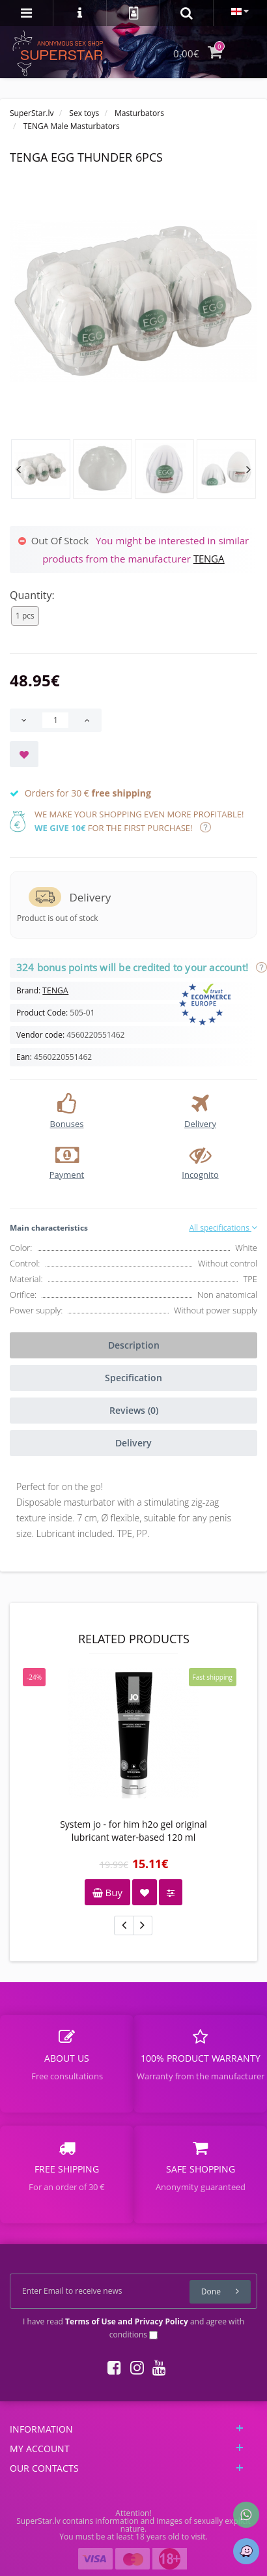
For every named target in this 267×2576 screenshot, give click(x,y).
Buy (107, 1892)
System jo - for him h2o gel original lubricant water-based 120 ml (133, 1830)
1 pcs (25, 615)
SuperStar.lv (32, 113)
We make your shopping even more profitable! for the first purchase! (139, 821)
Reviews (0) (133, 1410)
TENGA (209, 558)
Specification (133, 1377)
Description (134, 1345)
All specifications (223, 1227)
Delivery (133, 1443)
